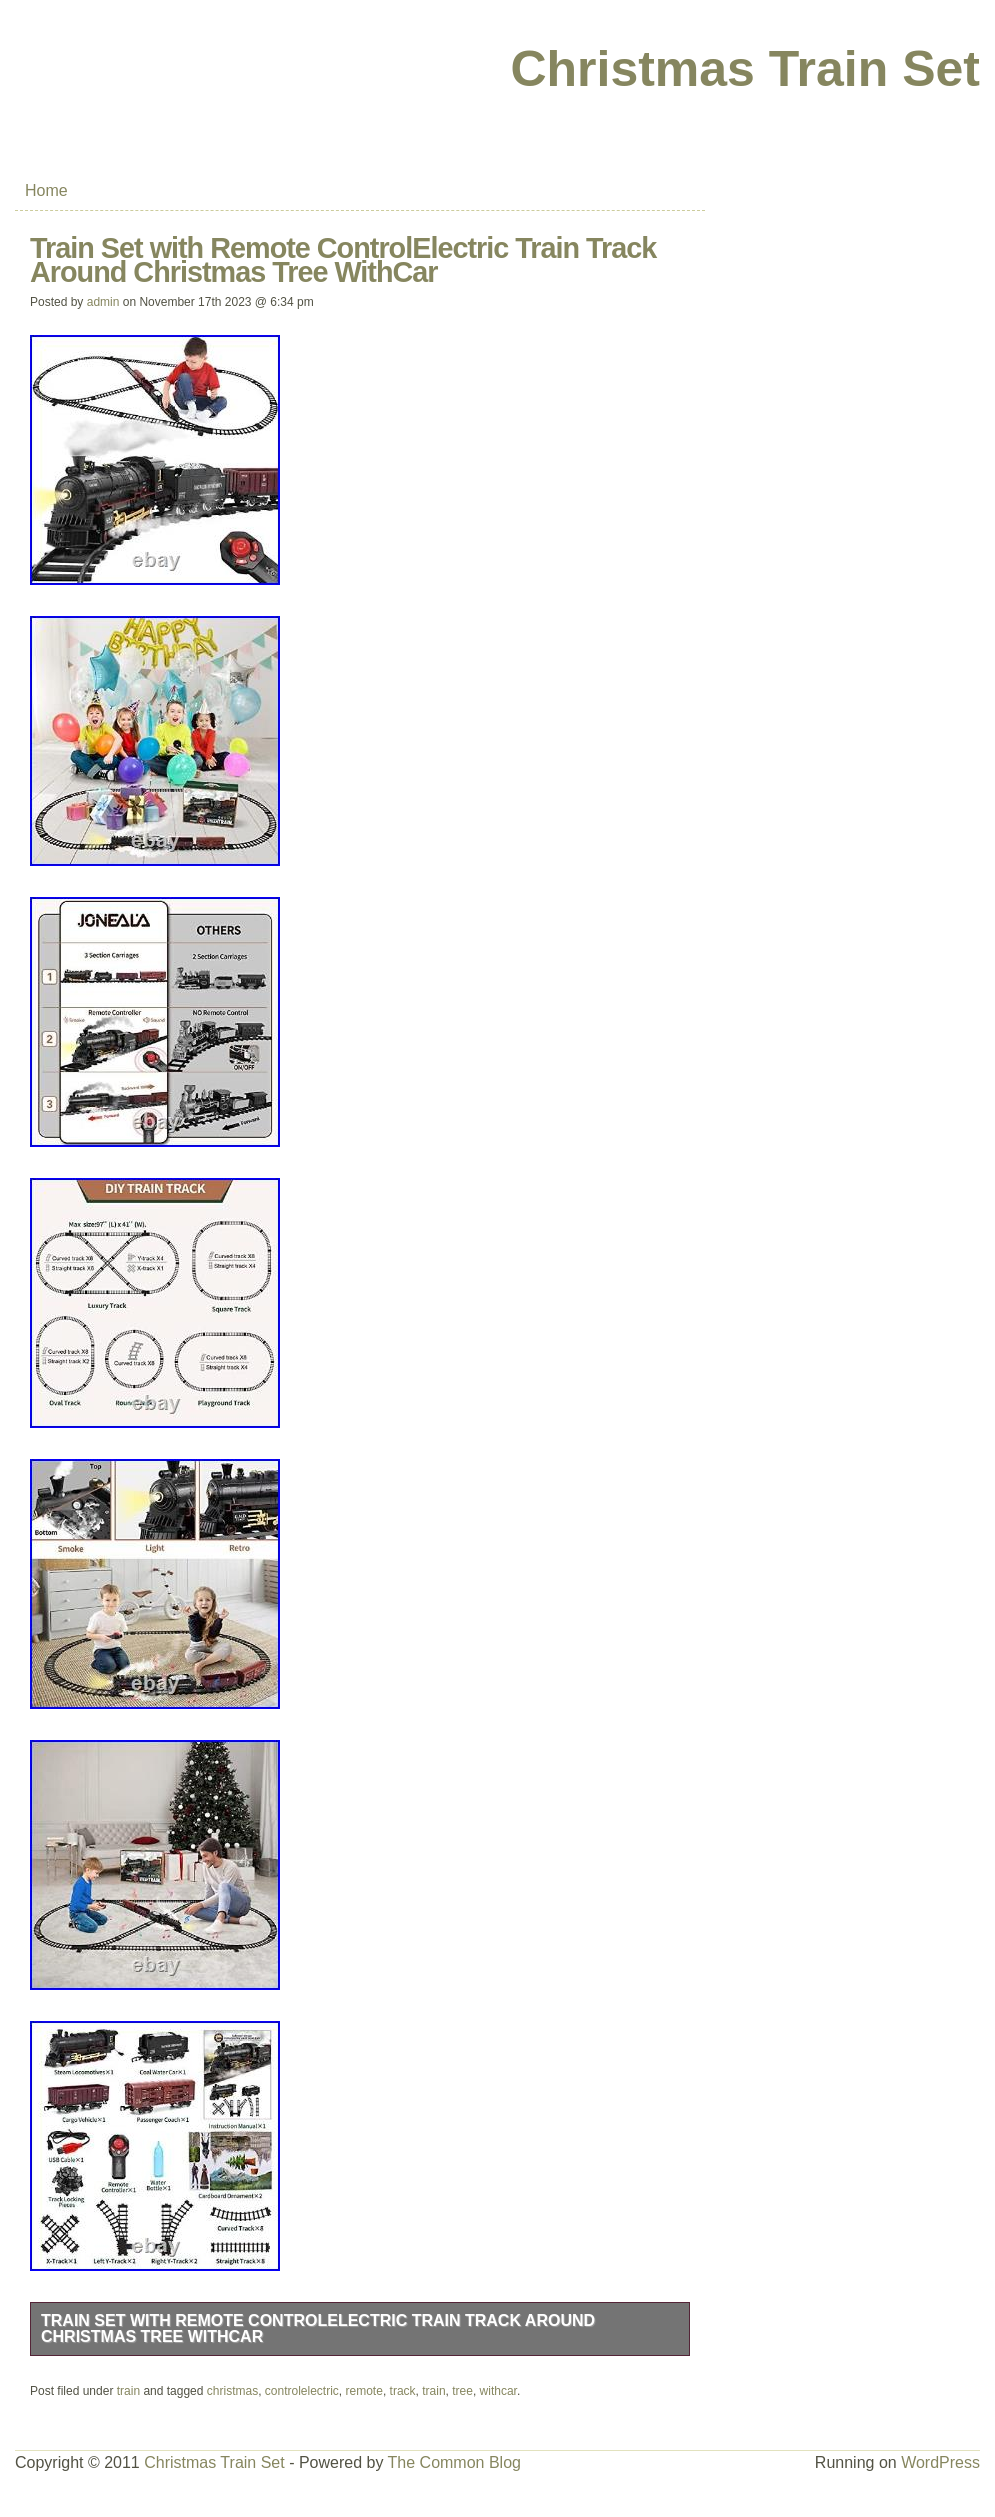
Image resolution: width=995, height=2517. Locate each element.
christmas (232, 2391)
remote (364, 2391)
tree (462, 2391)
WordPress (940, 2462)
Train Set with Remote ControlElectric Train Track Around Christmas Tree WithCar (318, 2328)
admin (103, 302)
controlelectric (302, 2391)
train (128, 2391)
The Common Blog (454, 2462)
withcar (498, 2391)
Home (46, 190)
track (403, 2391)
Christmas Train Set (745, 69)
